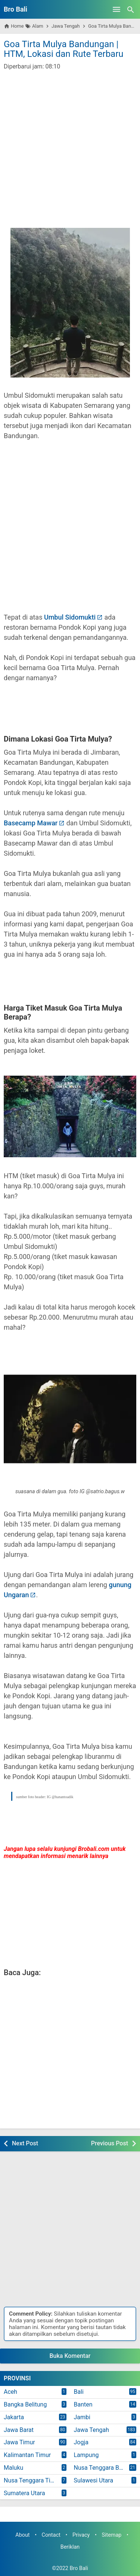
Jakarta (14, 2417)
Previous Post (109, 2143)
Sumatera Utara (24, 2493)
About (22, 2535)
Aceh (10, 2391)
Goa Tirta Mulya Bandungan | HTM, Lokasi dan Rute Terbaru (64, 49)
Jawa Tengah (91, 2429)
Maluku (13, 2467)
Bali (79, 2391)
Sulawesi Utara (93, 2480)
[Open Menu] (116, 9)
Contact (51, 2535)
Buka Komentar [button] (70, 2355)
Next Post (25, 2143)
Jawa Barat (19, 2429)
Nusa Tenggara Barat (102, 2467)
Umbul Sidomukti (70, 617)
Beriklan (70, 2547)
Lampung (86, 2455)
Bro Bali (15, 9)
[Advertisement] (70, 144)
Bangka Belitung (25, 2404)
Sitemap (111, 2535)
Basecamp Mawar (30, 823)
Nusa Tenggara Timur (32, 2480)
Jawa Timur (19, 2442)
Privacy (81, 2535)
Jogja (81, 2442)
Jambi (82, 2417)
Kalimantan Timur (27, 2455)
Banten (83, 2404)
